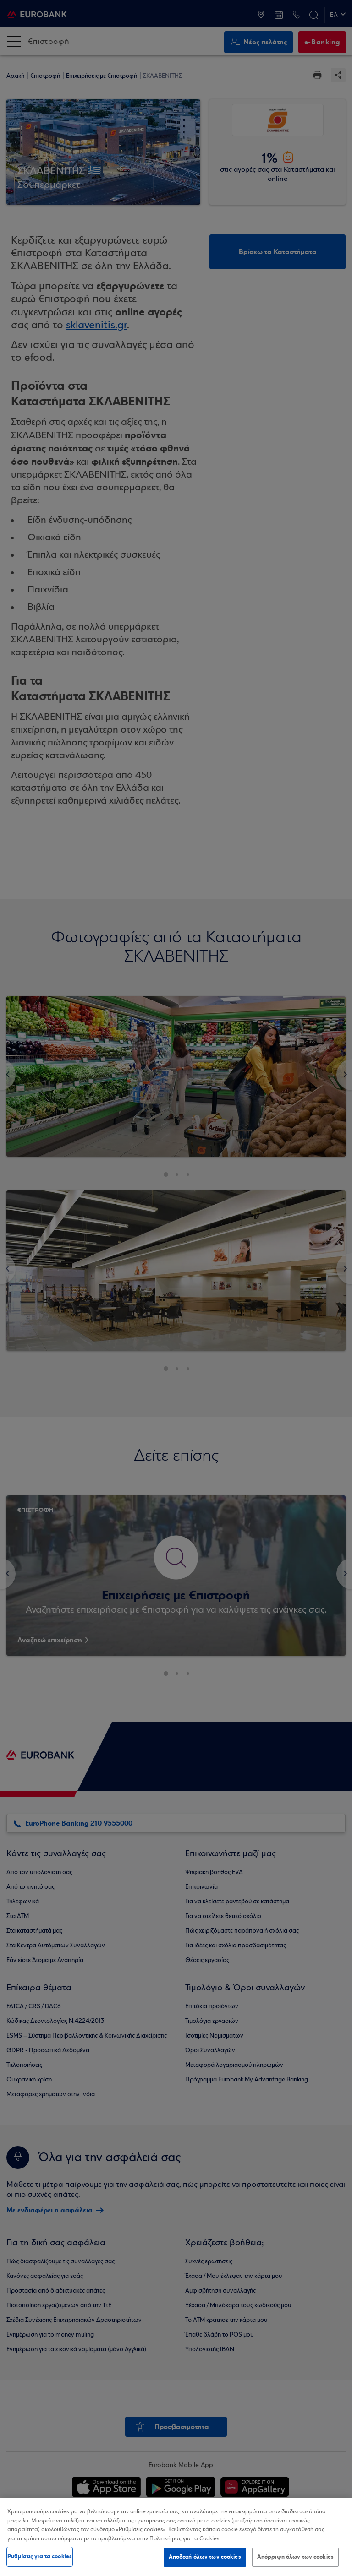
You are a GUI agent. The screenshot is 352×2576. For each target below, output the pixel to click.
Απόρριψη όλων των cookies (295, 2556)
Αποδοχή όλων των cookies (205, 2556)
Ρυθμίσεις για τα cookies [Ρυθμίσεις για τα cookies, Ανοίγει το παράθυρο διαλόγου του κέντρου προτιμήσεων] (39, 2556)
